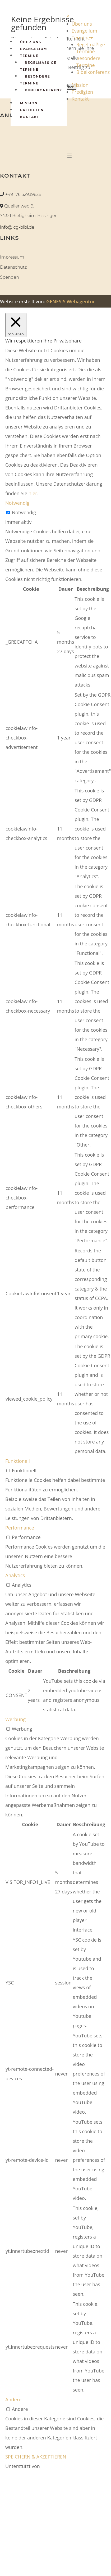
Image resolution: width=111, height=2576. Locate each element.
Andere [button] (13, 2399)
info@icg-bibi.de (17, 227)
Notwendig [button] (17, 503)
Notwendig (24, 512)
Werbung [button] (15, 1719)
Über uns (82, 24)
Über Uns (30, 42)
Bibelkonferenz (43, 90)
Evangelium (33, 49)
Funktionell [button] (17, 1461)
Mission (29, 103)
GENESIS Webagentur (70, 301)
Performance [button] (19, 1527)
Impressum (12, 257)
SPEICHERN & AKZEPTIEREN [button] (35, 2456)
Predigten (32, 110)
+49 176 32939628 (23, 194)
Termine (29, 56)
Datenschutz (13, 267)
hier (33, 493)
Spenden (9, 277)
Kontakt (29, 117)
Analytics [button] (15, 1575)
